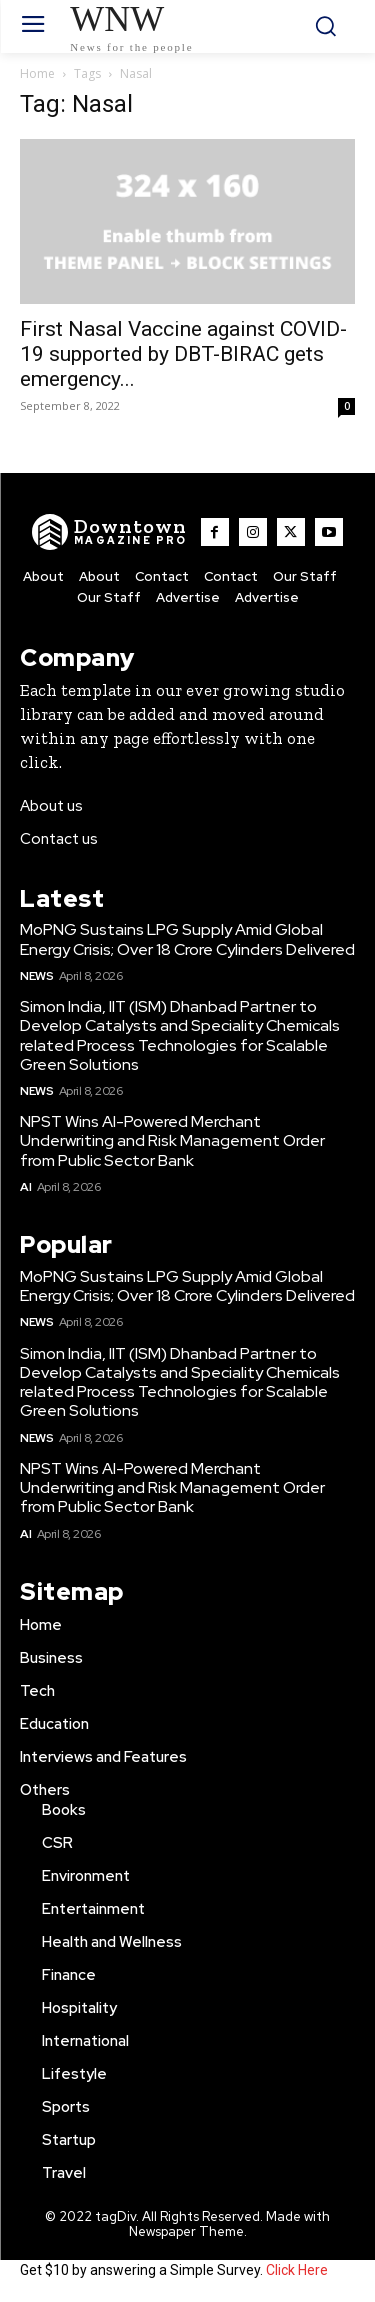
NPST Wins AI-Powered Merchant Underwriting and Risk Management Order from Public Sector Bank (172, 1140)
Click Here (297, 2270)
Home (37, 73)
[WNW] (109, 532)
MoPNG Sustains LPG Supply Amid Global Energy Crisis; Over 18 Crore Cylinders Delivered (187, 939)
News (36, 976)
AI (25, 1187)
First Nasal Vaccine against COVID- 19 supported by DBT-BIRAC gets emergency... (183, 354)
